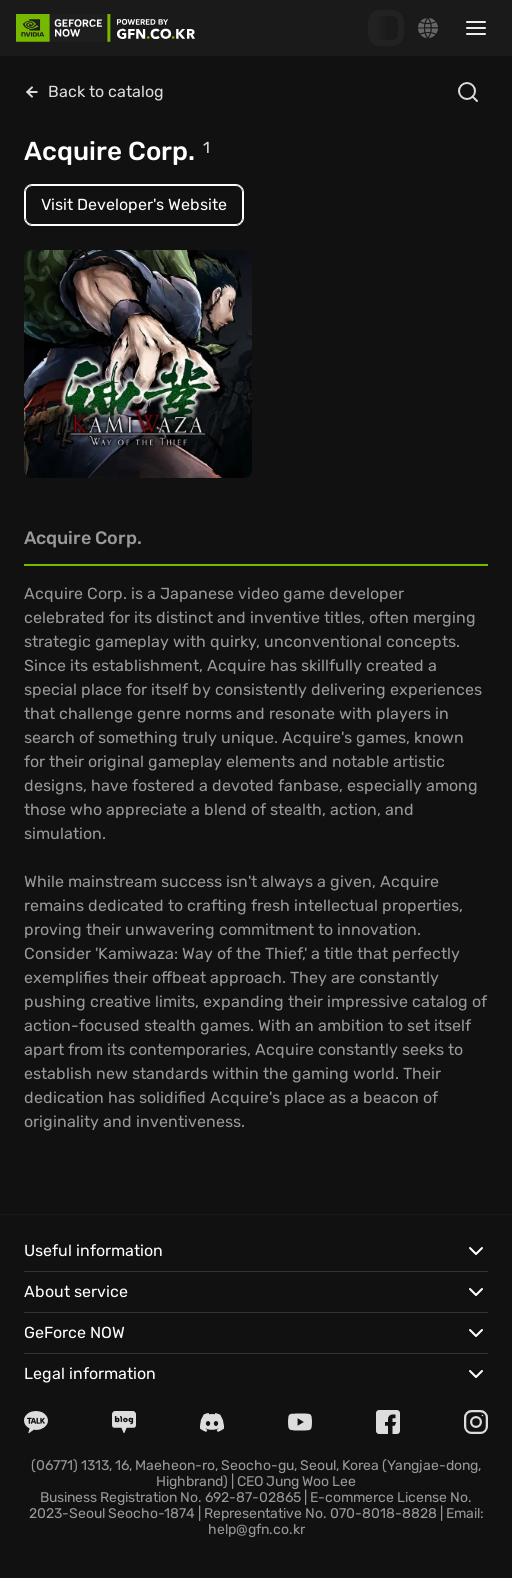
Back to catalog (94, 91)
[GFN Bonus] (386, 28)
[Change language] (428, 28)
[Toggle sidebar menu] (476, 28)
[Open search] (468, 92)
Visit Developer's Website (134, 204)
